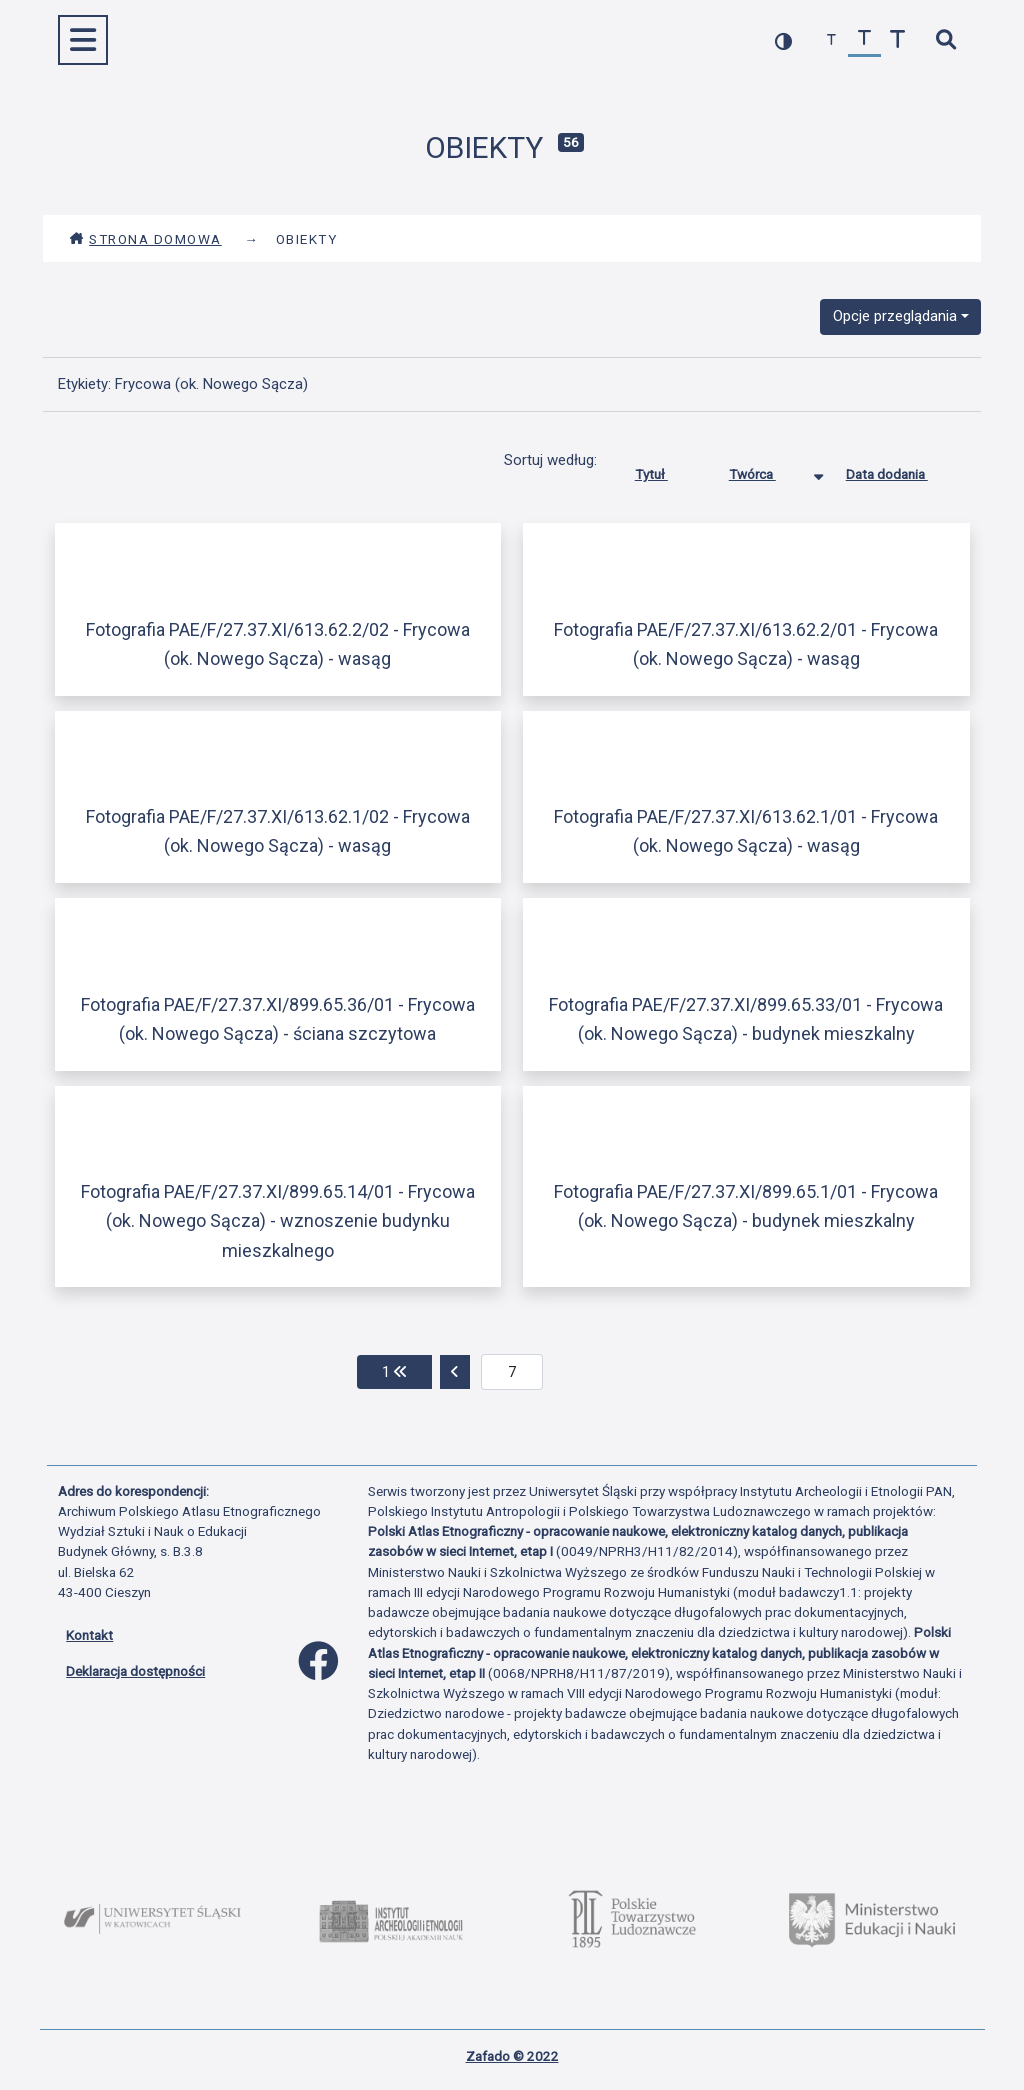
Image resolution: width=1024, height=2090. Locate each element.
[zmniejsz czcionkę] (831, 40)
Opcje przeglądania (895, 316)
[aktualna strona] (512, 1372)
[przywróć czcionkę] (864, 40)
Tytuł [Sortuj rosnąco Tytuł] (666, 470)
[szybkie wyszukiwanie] (945, 40)
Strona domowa (145, 239)
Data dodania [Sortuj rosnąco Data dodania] (902, 470)
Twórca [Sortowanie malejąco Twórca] (767, 470)
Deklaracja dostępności (135, 1671)
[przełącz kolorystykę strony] (783, 40)
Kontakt (89, 1635)
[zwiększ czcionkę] (897, 40)
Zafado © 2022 (512, 2056)
